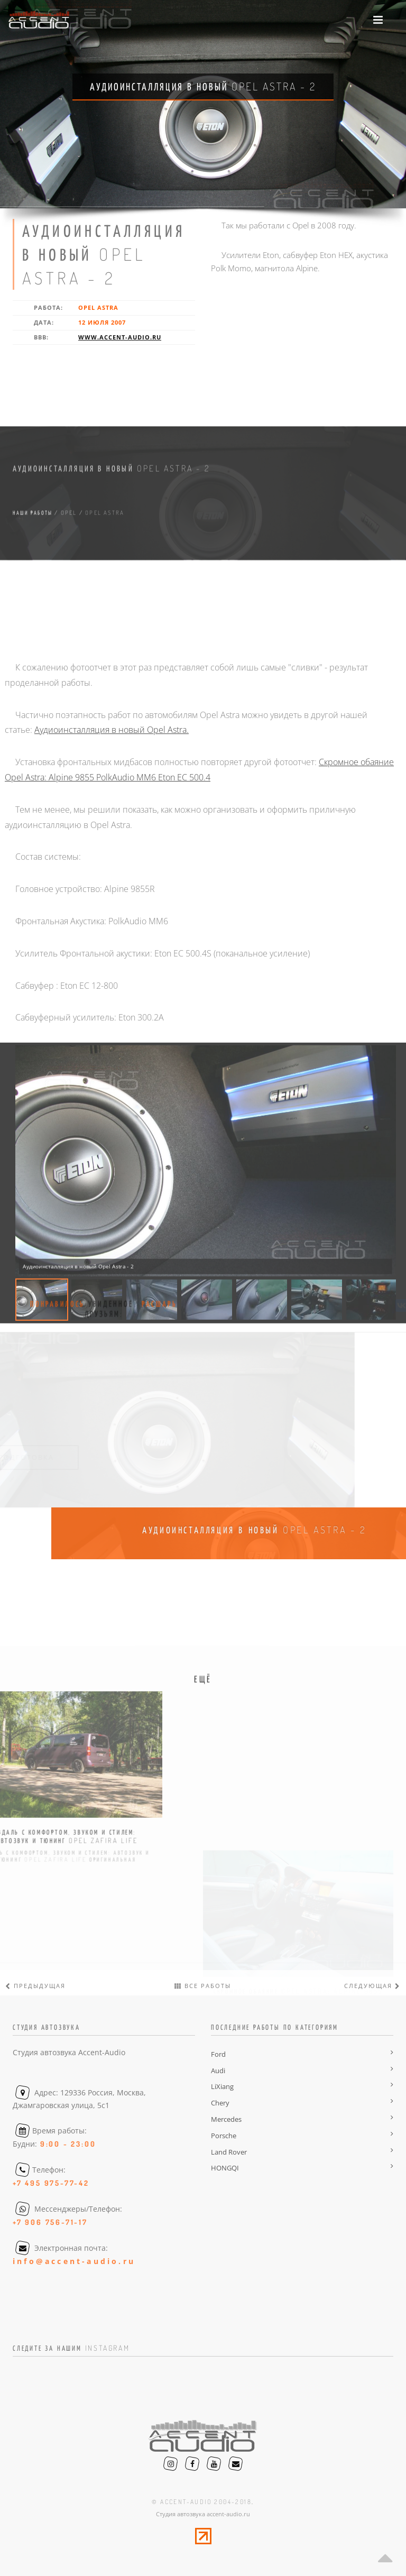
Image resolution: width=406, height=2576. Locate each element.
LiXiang (222, 2086)
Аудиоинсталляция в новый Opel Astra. (111, 984)
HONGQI (225, 2168)
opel (69, 588)
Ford (218, 2054)
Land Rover (229, 2152)
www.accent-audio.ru (119, 337)
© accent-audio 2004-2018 (202, 2502)
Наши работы (32, 588)
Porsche (223, 2135)
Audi (218, 2070)
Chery (220, 2103)
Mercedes (226, 2119)
